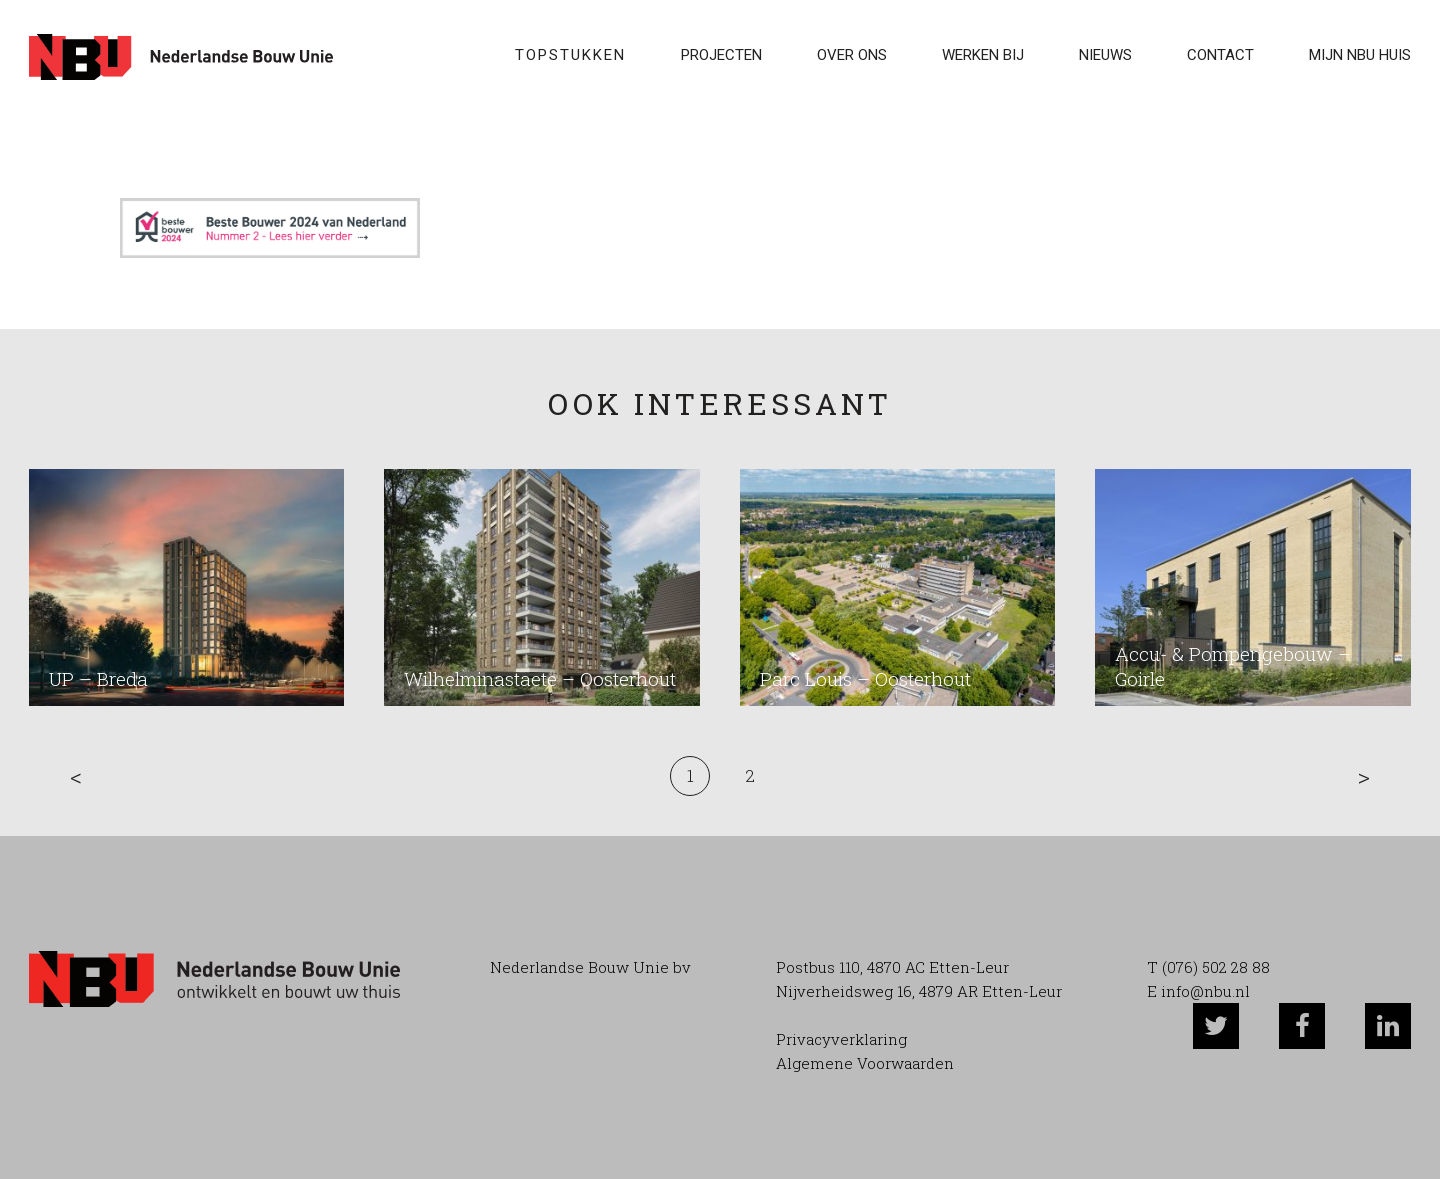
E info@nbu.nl (1198, 991)
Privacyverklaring (841, 1039)
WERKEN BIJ (983, 55)
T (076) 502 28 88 (1208, 967)
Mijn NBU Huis (1360, 55)
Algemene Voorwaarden (865, 1063)
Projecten (721, 55)
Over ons (852, 55)
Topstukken (570, 55)
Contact (1220, 55)
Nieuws (1105, 55)
